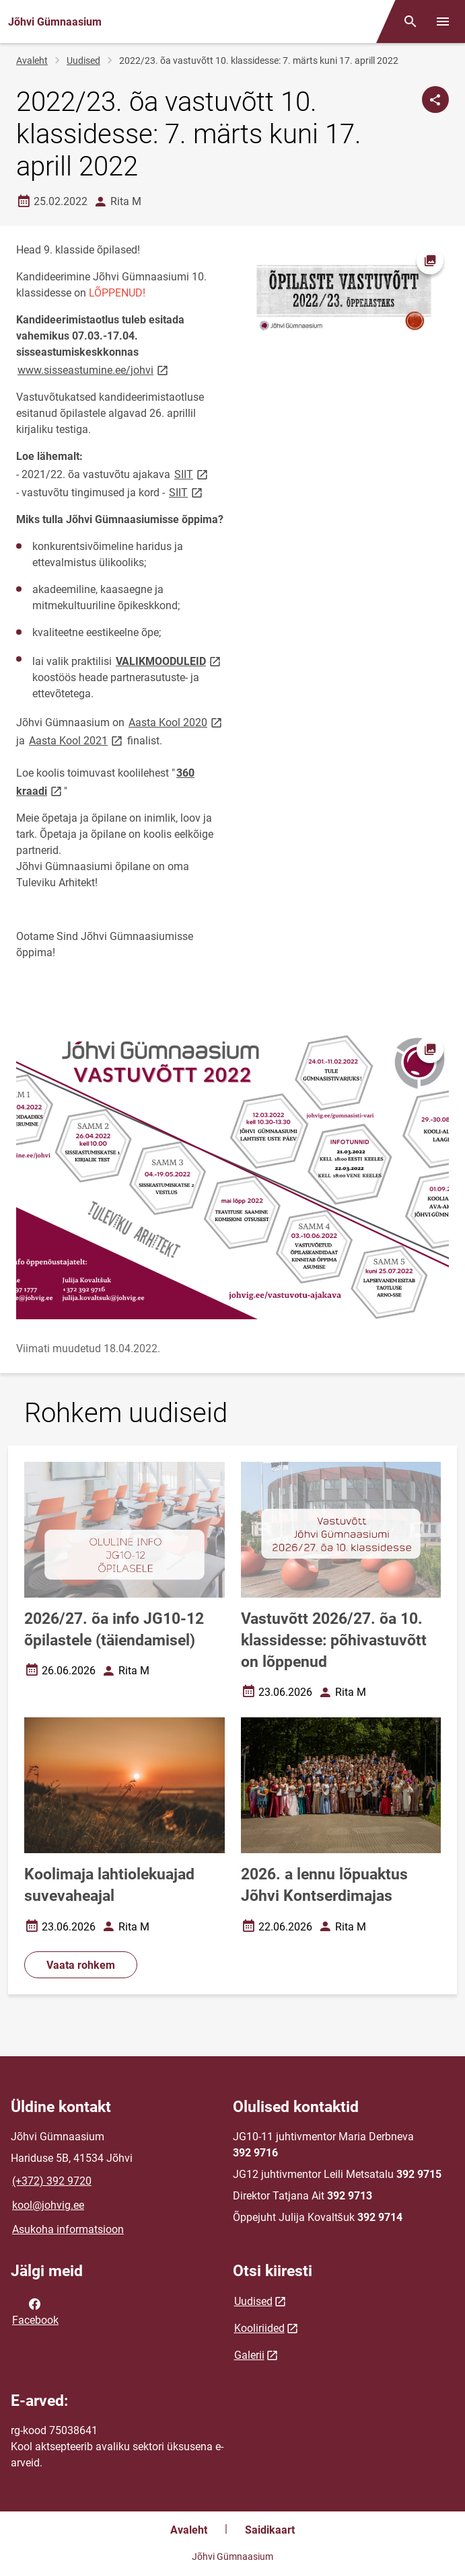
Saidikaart (270, 2530)
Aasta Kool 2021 (76, 740)
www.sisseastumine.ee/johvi (93, 369)
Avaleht (32, 60)
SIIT (192, 474)
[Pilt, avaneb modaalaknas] (232, 1175)
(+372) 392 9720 (52, 2181)
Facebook (35, 2311)
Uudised (83, 60)
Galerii (249, 2355)
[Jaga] (435, 99)
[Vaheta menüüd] (443, 21)
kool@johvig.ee (48, 2205)
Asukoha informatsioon (68, 2229)
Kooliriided (259, 2328)
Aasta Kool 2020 (176, 722)
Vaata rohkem (80, 1965)
